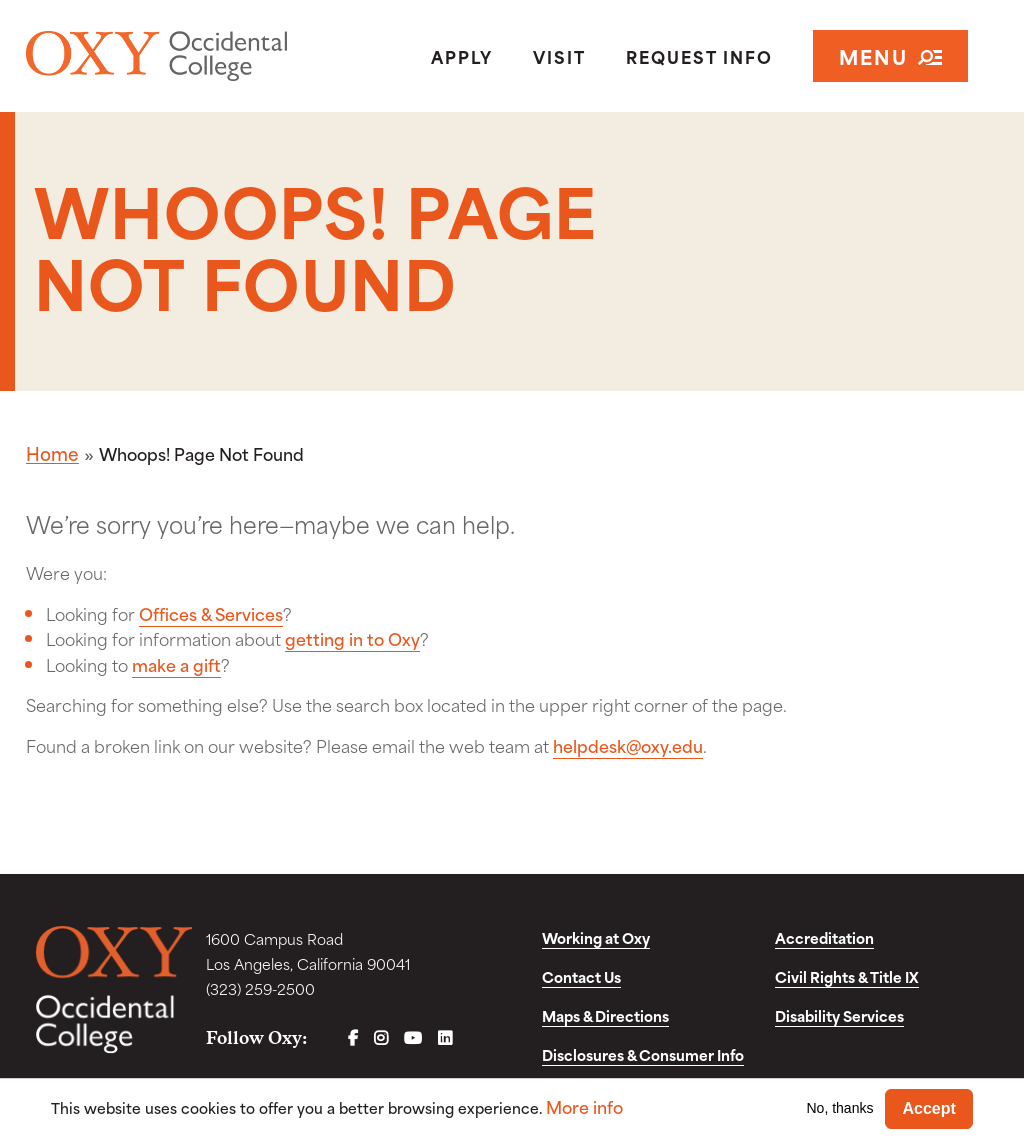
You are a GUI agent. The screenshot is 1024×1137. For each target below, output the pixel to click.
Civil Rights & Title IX (847, 976)
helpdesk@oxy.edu (628, 745)
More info (584, 1106)
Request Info (699, 56)
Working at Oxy (596, 937)
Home (52, 453)
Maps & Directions (605, 1015)
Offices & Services (211, 613)
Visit (559, 56)
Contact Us (581, 976)
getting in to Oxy (352, 638)
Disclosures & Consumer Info (643, 1054)
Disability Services (839, 1015)
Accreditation (824, 937)
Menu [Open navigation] (890, 55)
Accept (928, 1108)
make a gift (176, 664)
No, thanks (840, 1108)
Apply (462, 56)
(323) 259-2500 (260, 988)
